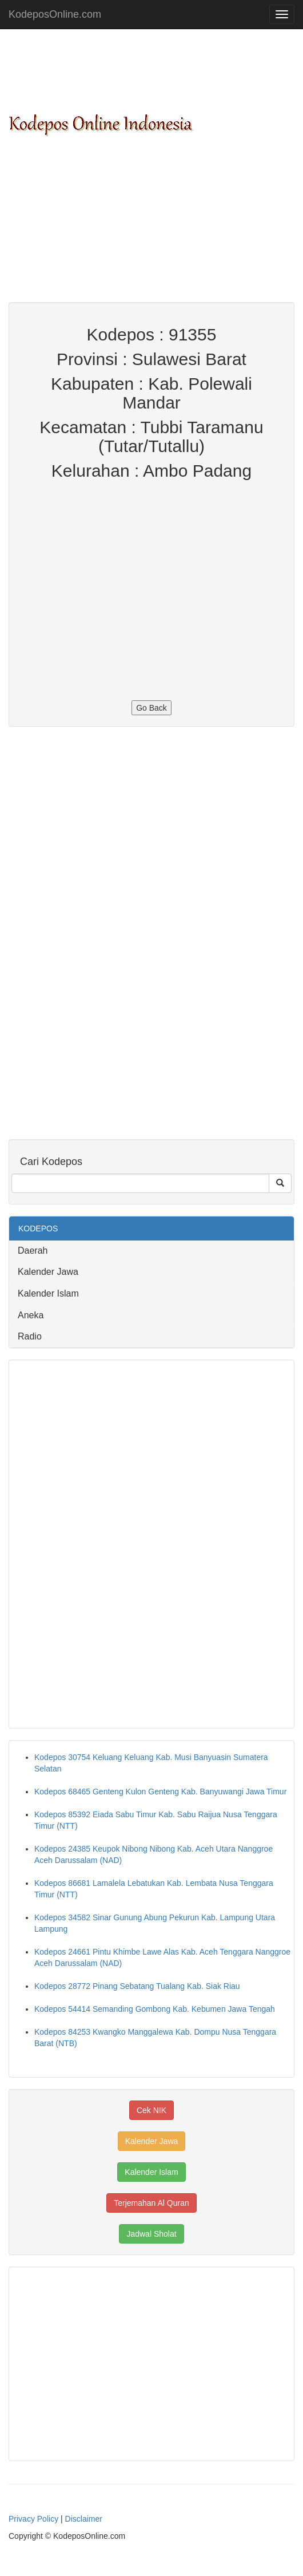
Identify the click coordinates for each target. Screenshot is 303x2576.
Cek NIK (151, 2110)
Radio (30, 1336)
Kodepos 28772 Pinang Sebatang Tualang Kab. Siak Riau (137, 1986)
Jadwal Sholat (151, 2233)
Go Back (151, 707)
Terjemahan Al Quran (151, 2203)
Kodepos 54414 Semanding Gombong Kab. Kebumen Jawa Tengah (154, 2009)
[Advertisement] (151, 222)
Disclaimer (83, 2518)
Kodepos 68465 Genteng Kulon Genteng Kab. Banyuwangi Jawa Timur (160, 1791)
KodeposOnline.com (55, 14)
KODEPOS (38, 1228)
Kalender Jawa (48, 1272)
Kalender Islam (48, 1293)
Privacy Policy (33, 2518)
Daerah (32, 1250)
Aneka (30, 1315)
